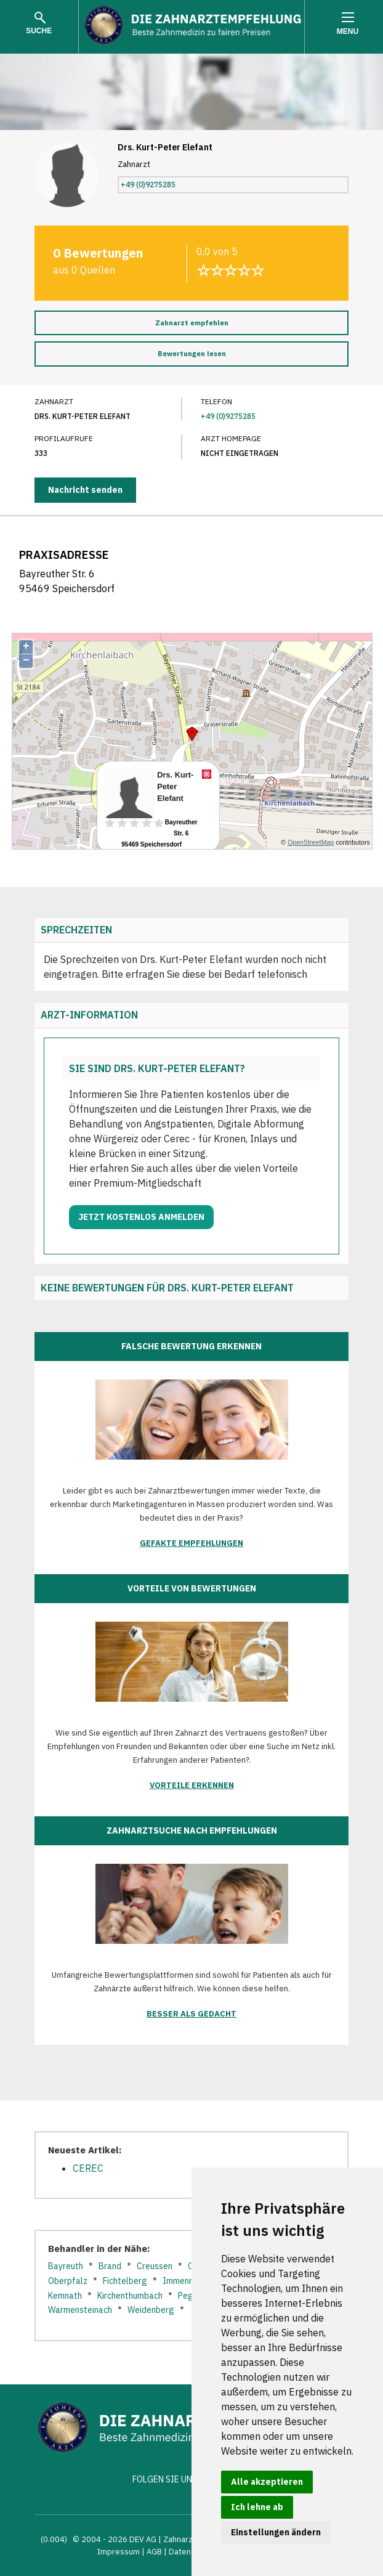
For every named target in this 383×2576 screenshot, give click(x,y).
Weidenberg (150, 2309)
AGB (154, 2551)
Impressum (118, 2551)
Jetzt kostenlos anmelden (141, 1216)
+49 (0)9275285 (148, 184)
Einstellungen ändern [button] (276, 2532)
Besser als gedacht (191, 2014)
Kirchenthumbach (130, 2295)
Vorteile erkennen (192, 1785)
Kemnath (65, 2295)
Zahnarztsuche (190, 2539)
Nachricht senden (85, 489)
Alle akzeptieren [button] (267, 2481)
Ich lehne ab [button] (257, 2507)
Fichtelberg (125, 2280)
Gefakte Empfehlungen (191, 1543)
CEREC (88, 2168)
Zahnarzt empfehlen (191, 323)
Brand (110, 2266)
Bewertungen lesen (192, 353)
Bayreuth (65, 2266)
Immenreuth (186, 2280)
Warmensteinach (80, 2309)
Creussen (154, 2266)
